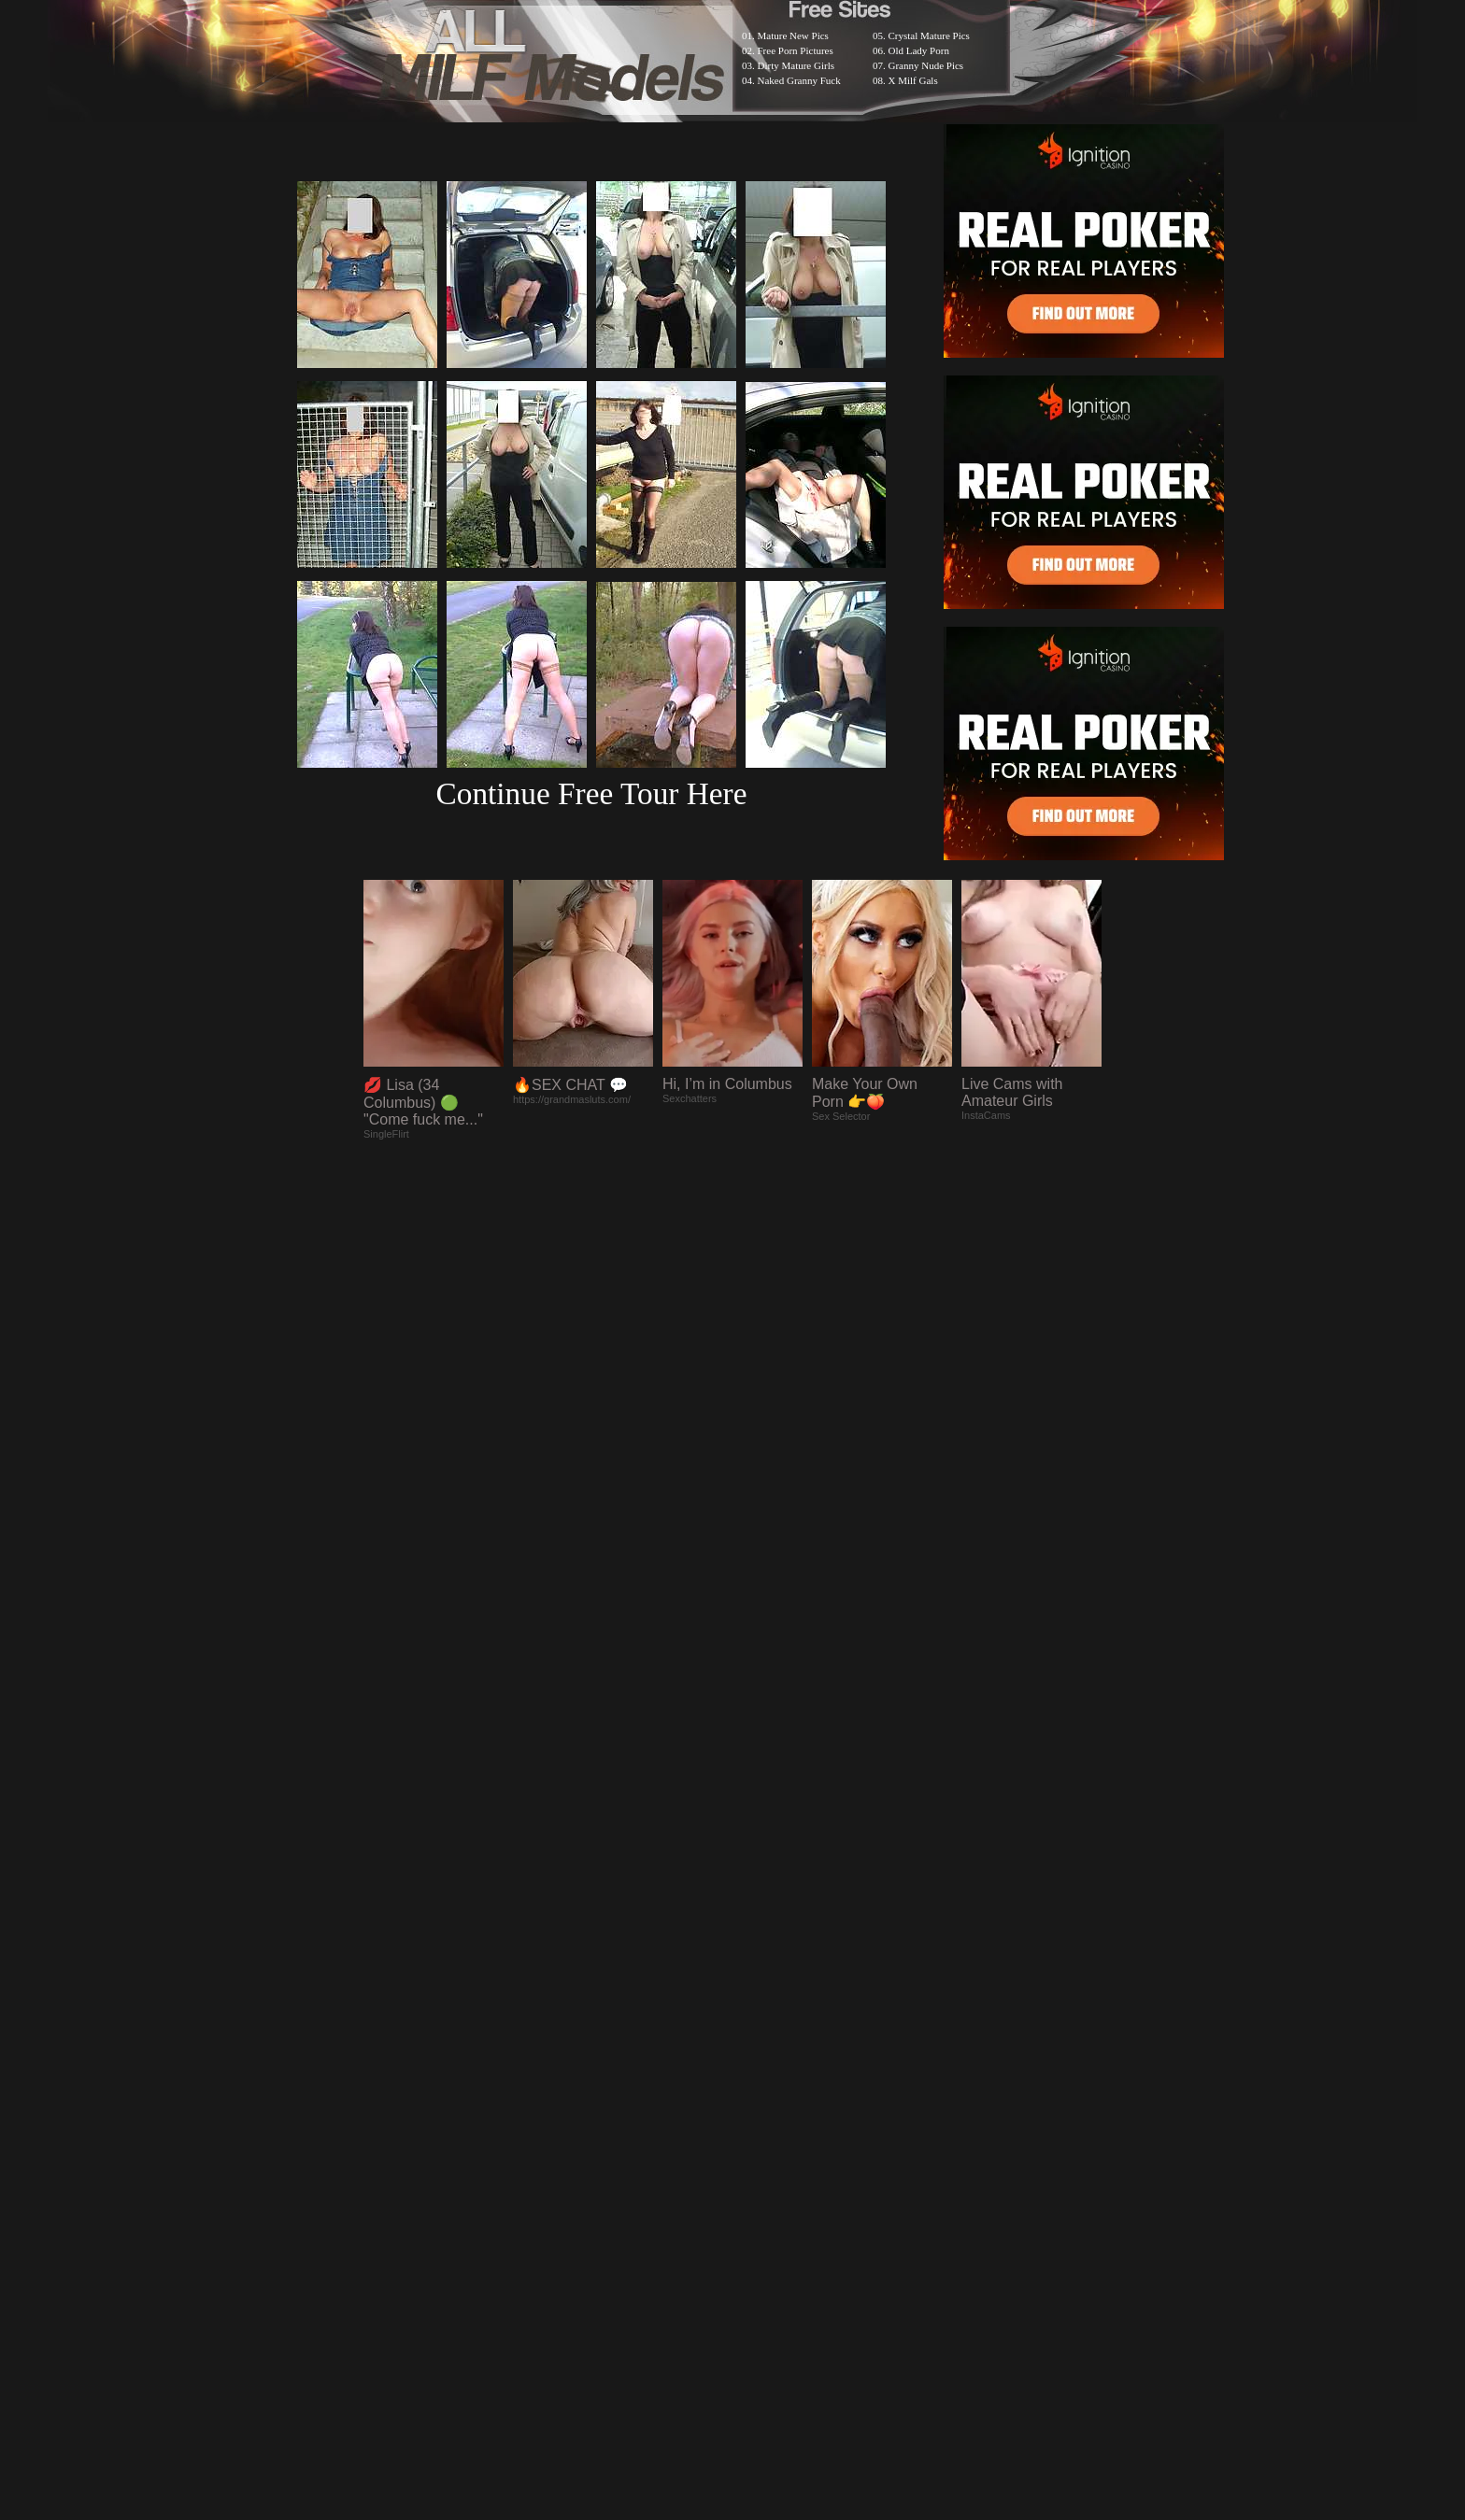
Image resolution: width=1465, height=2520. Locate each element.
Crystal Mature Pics (929, 35)
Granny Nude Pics (926, 65)
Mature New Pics (793, 35)
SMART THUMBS (766, 2034)
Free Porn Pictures (795, 50)
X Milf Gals (913, 80)
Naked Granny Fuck (799, 80)
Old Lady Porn (919, 50)
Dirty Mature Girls (796, 65)
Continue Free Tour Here (591, 793)
